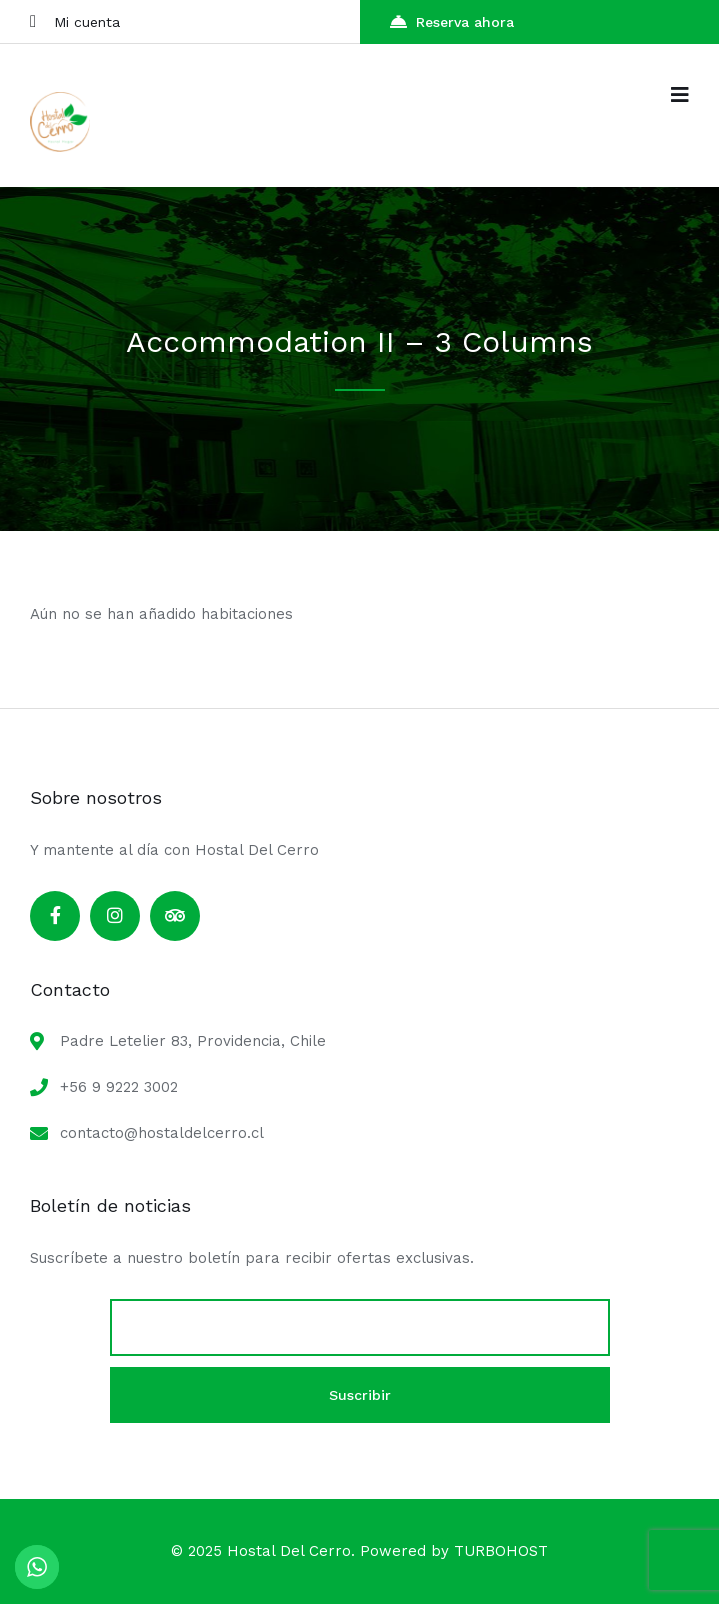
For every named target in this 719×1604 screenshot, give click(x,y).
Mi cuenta (75, 21)
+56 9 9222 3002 (119, 1087)
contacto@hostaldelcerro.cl (162, 1133)
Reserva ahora (452, 21)
